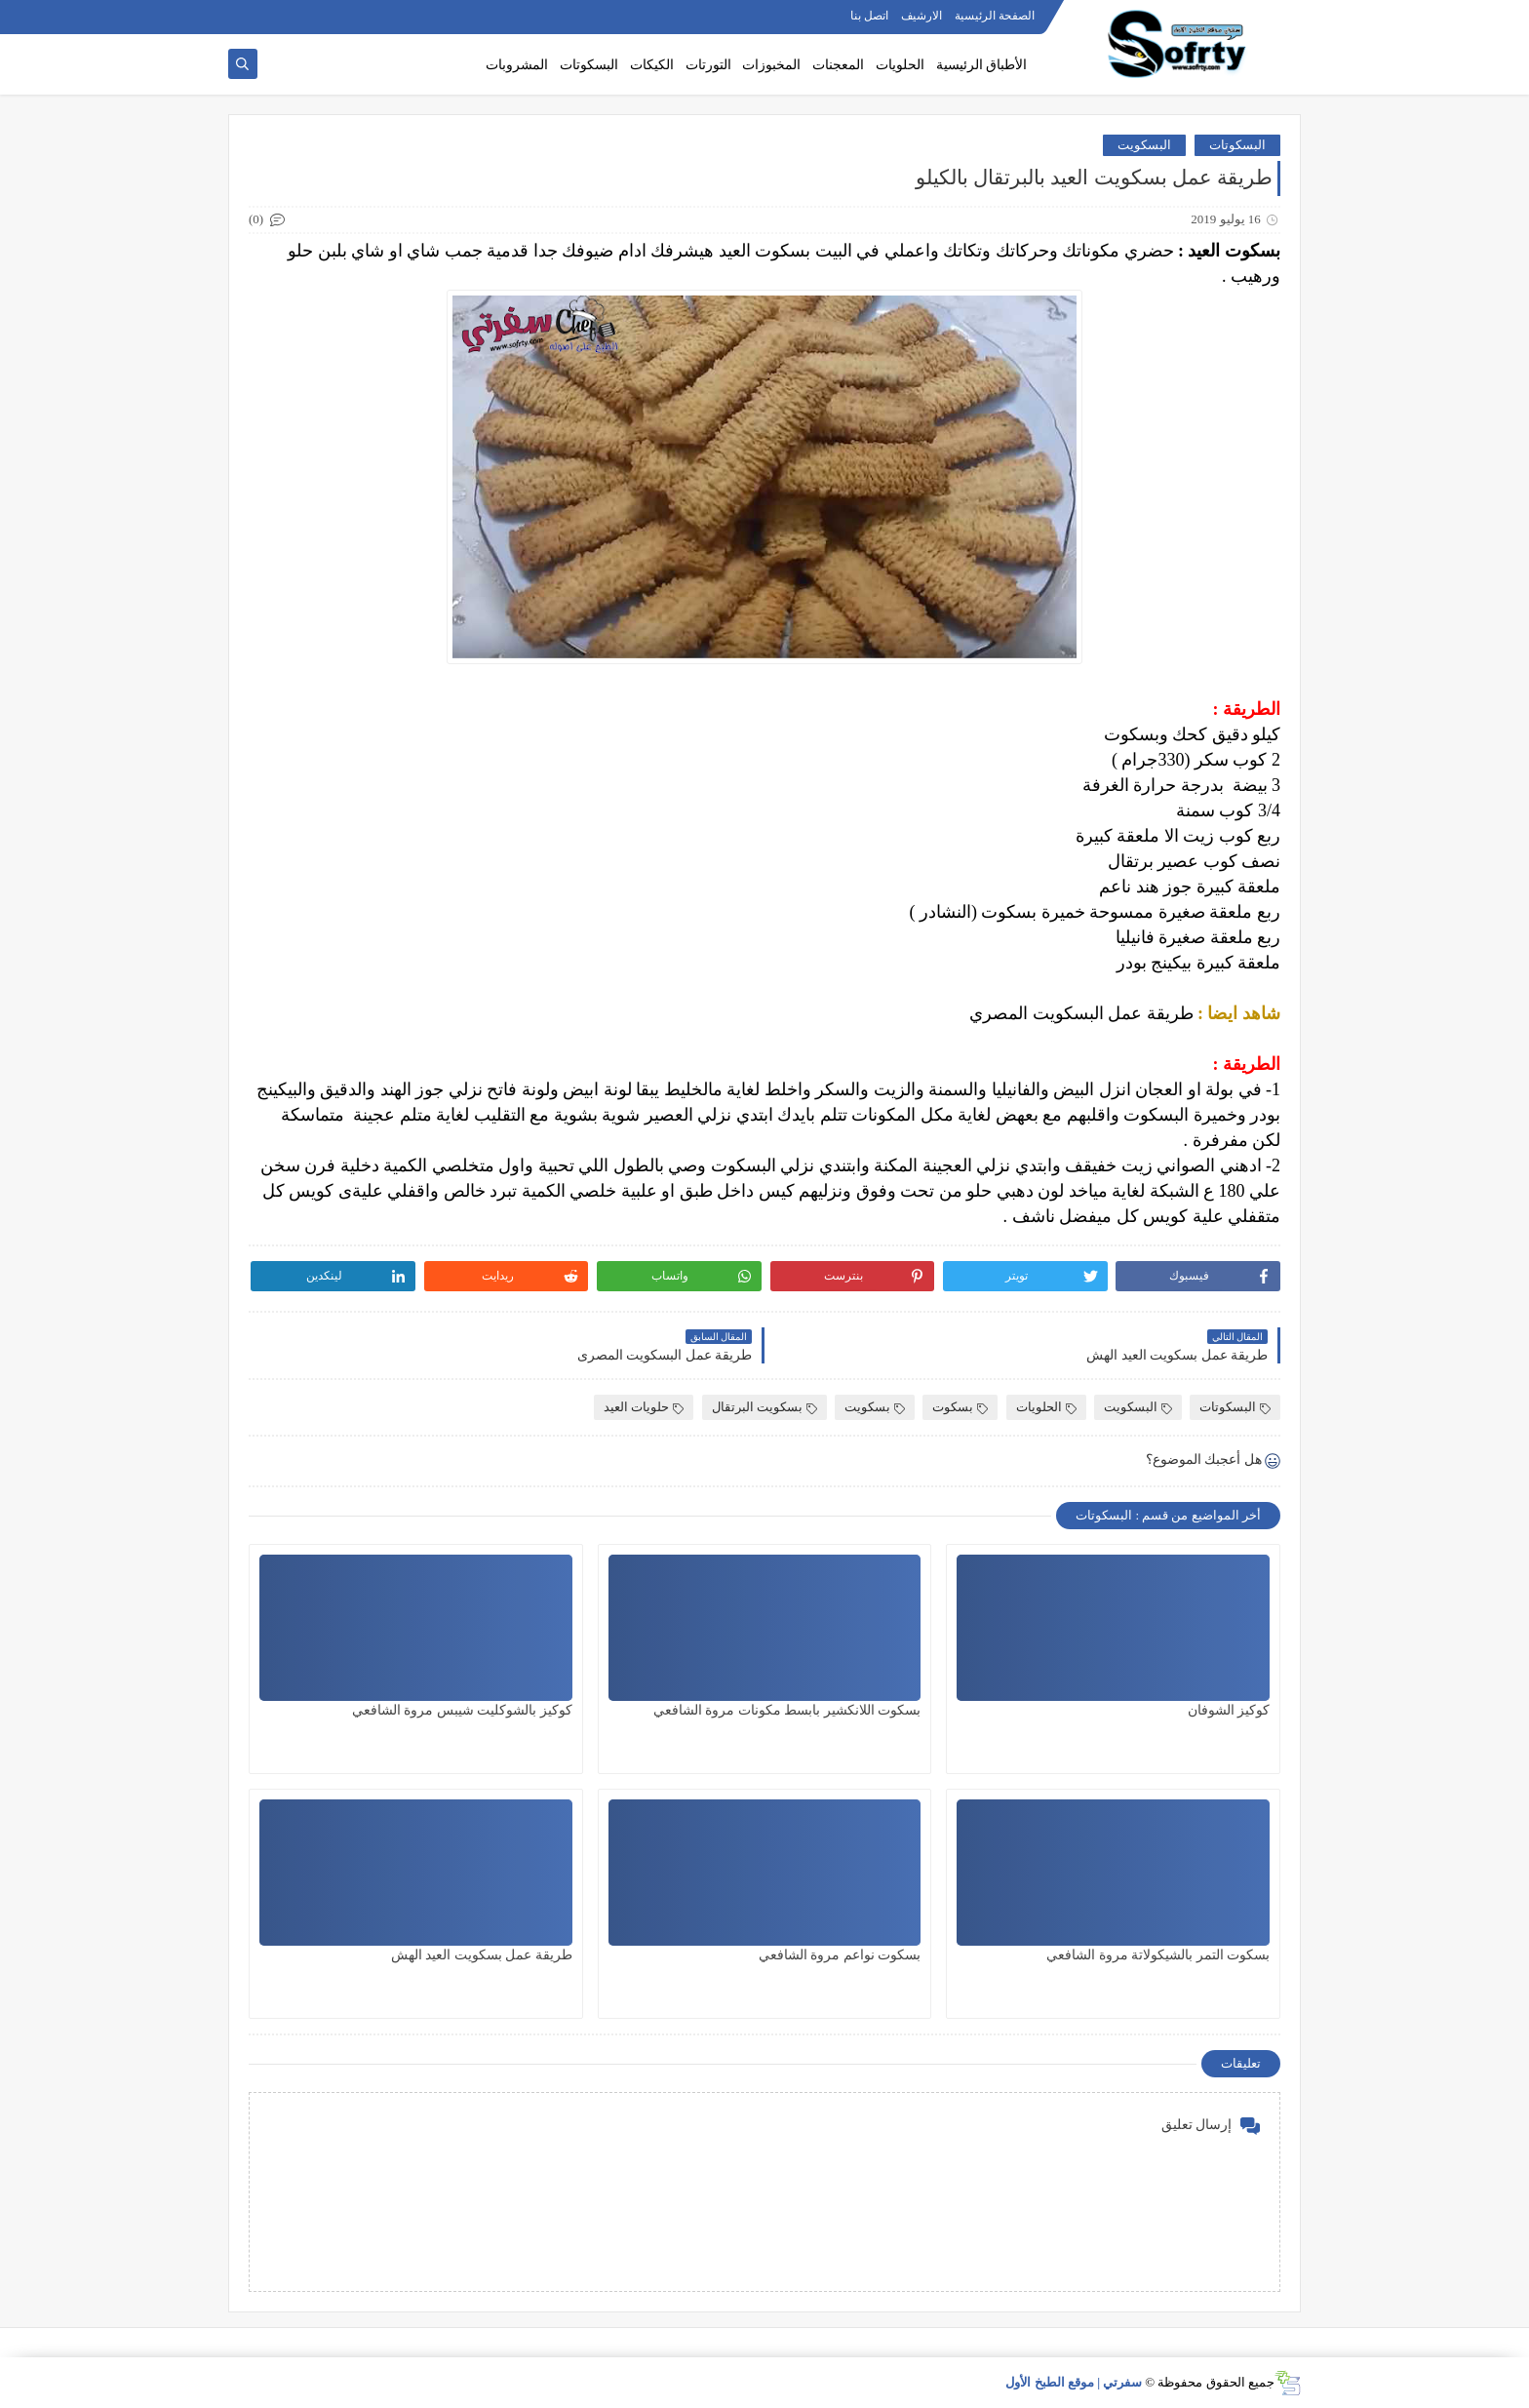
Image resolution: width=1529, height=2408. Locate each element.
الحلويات (900, 65)
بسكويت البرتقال (764, 1407)
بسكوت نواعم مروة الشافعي (840, 1955)
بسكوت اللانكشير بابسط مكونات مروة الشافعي (787, 1710)
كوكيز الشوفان (1229, 1710)
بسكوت (960, 1407)
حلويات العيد (644, 1407)
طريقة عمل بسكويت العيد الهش (481, 1955)
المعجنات (838, 65)
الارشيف (921, 15)
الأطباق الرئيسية (982, 65)
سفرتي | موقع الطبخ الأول (1073, 2382)
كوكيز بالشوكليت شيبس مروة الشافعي (462, 1710)
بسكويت (874, 1407)
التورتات (708, 65)
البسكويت (1144, 145)
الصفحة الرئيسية (995, 15)
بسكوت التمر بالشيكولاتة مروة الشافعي (1158, 1955)
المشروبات (517, 65)
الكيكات (652, 65)
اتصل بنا (869, 15)
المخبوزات (771, 65)
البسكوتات (589, 65)
